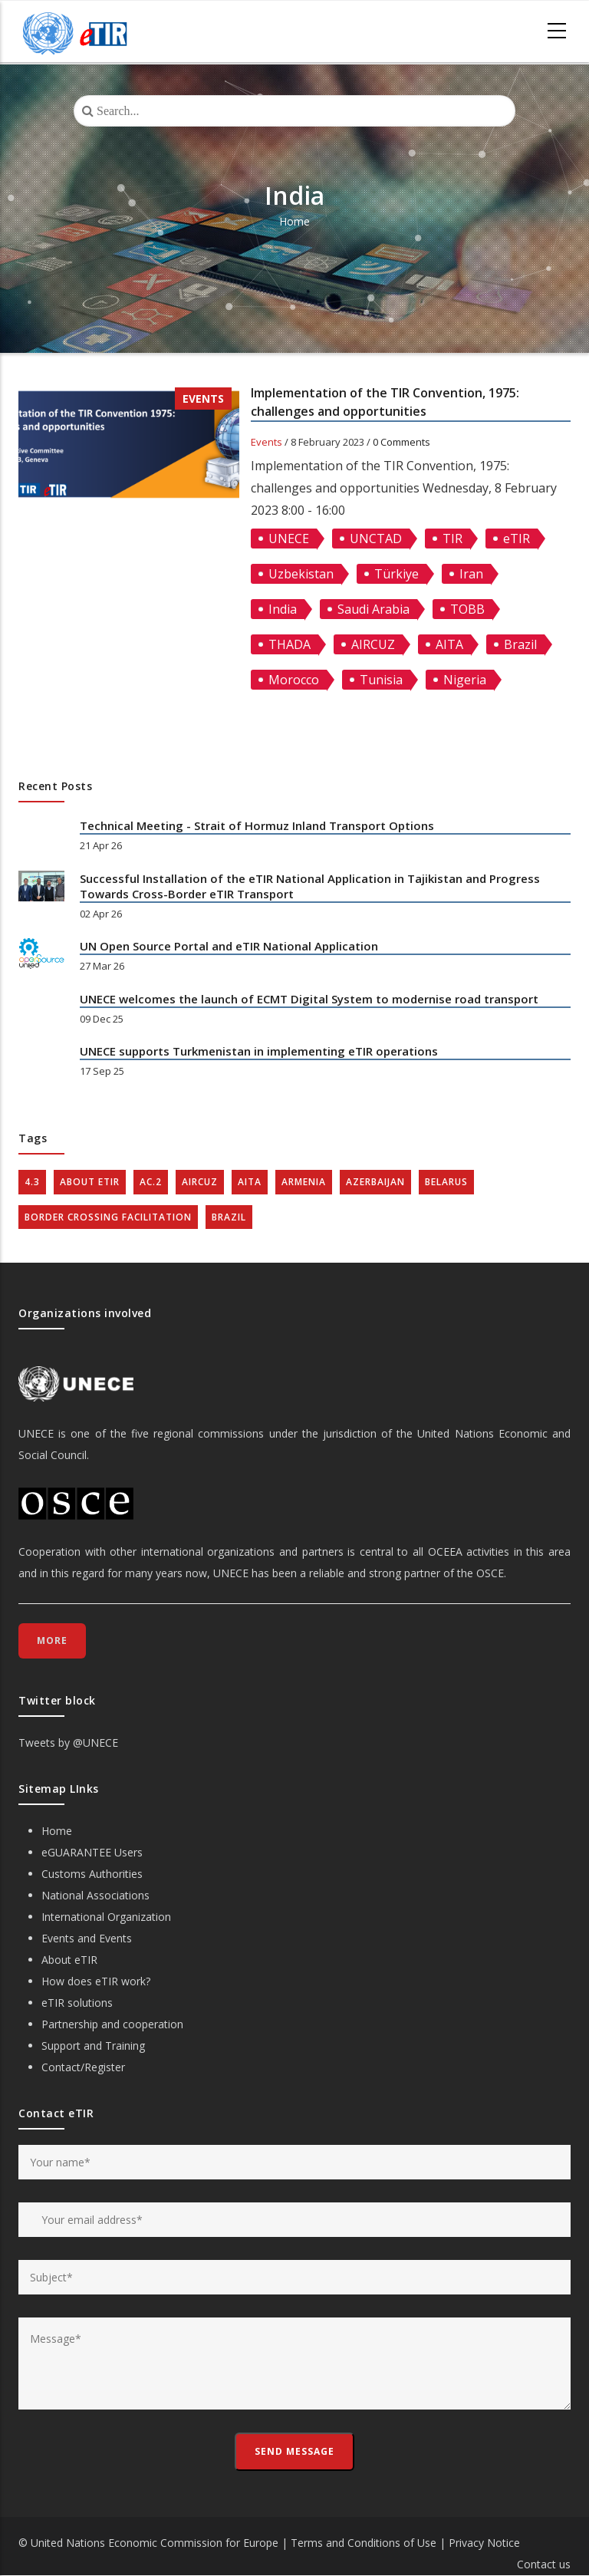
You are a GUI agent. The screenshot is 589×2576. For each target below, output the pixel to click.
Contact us (544, 2564)
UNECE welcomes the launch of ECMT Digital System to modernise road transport (309, 998)
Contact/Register (83, 2067)
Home (294, 221)
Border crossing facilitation (108, 1217)
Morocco (293, 679)
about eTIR (90, 1181)
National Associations (95, 1895)
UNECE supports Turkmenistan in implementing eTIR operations (259, 1051)
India (282, 609)
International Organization (106, 1916)
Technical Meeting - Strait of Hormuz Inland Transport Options (257, 825)
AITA (449, 644)
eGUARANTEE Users (92, 1852)
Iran (471, 573)
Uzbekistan (301, 573)
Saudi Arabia (373, 609)
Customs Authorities (92, 1873)
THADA (289, 644)
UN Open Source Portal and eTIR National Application (229, 946)
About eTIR (69, 1959)
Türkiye (396, 573)
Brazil (520, 644)
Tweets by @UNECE (68, 1742)
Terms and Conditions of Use (363, 2542)
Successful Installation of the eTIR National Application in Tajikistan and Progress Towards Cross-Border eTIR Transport (310, 886)
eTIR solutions (77, 2002)
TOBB (467, 609)
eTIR (516, 538)
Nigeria (464, 679)
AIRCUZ (373, 644)
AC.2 (151, 1181)
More (52, 1640)
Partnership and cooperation (112, 2024)
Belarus (446, 1181)
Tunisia (381, 679)
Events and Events (86, 1938)
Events (203, 398)
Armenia (303, 1181)
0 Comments (401, 442)
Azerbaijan (375, 1181)
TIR (452, 538)
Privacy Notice (484, 2542)
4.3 (32, 1181)
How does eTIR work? (95, 1981)
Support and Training (93, 2045)
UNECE (288, 538)
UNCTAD (376, 538)
